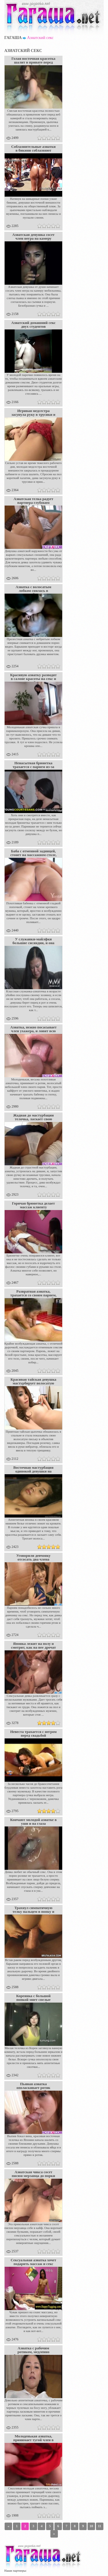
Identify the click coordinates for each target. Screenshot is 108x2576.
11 (99, 2526)
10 (91, 2526)
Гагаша (13, 38)
